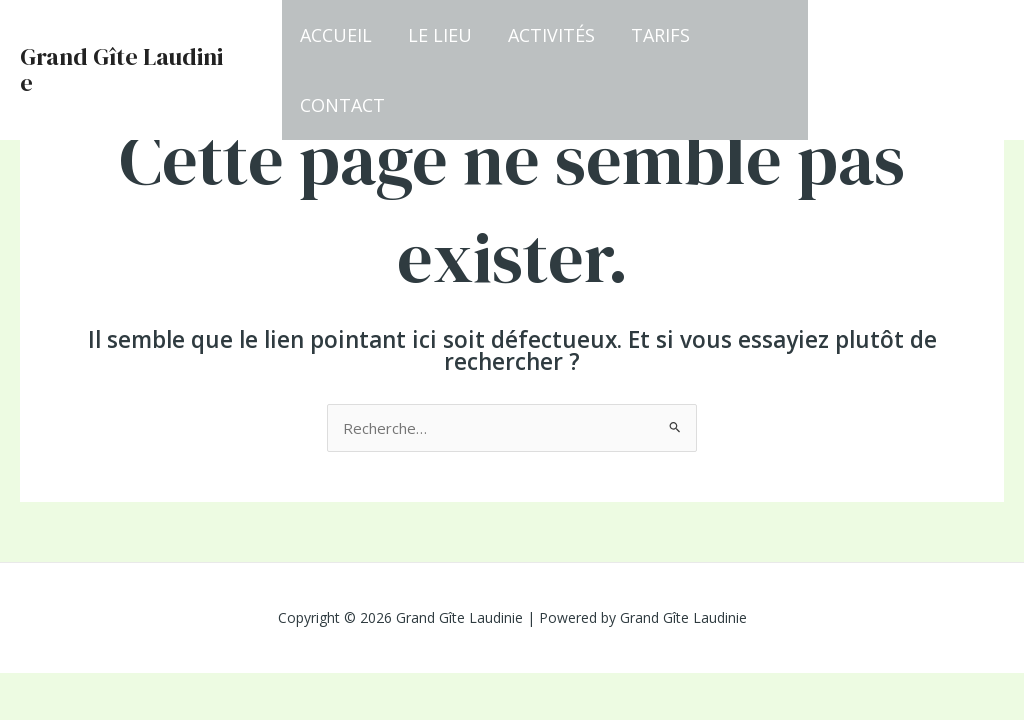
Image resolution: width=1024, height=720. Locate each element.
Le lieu (440, 35)
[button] (916, 70)
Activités (551, 35)
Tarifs (660, 35)
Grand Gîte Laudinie (121, 69)
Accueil (336, 35)
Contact (342, 105)
